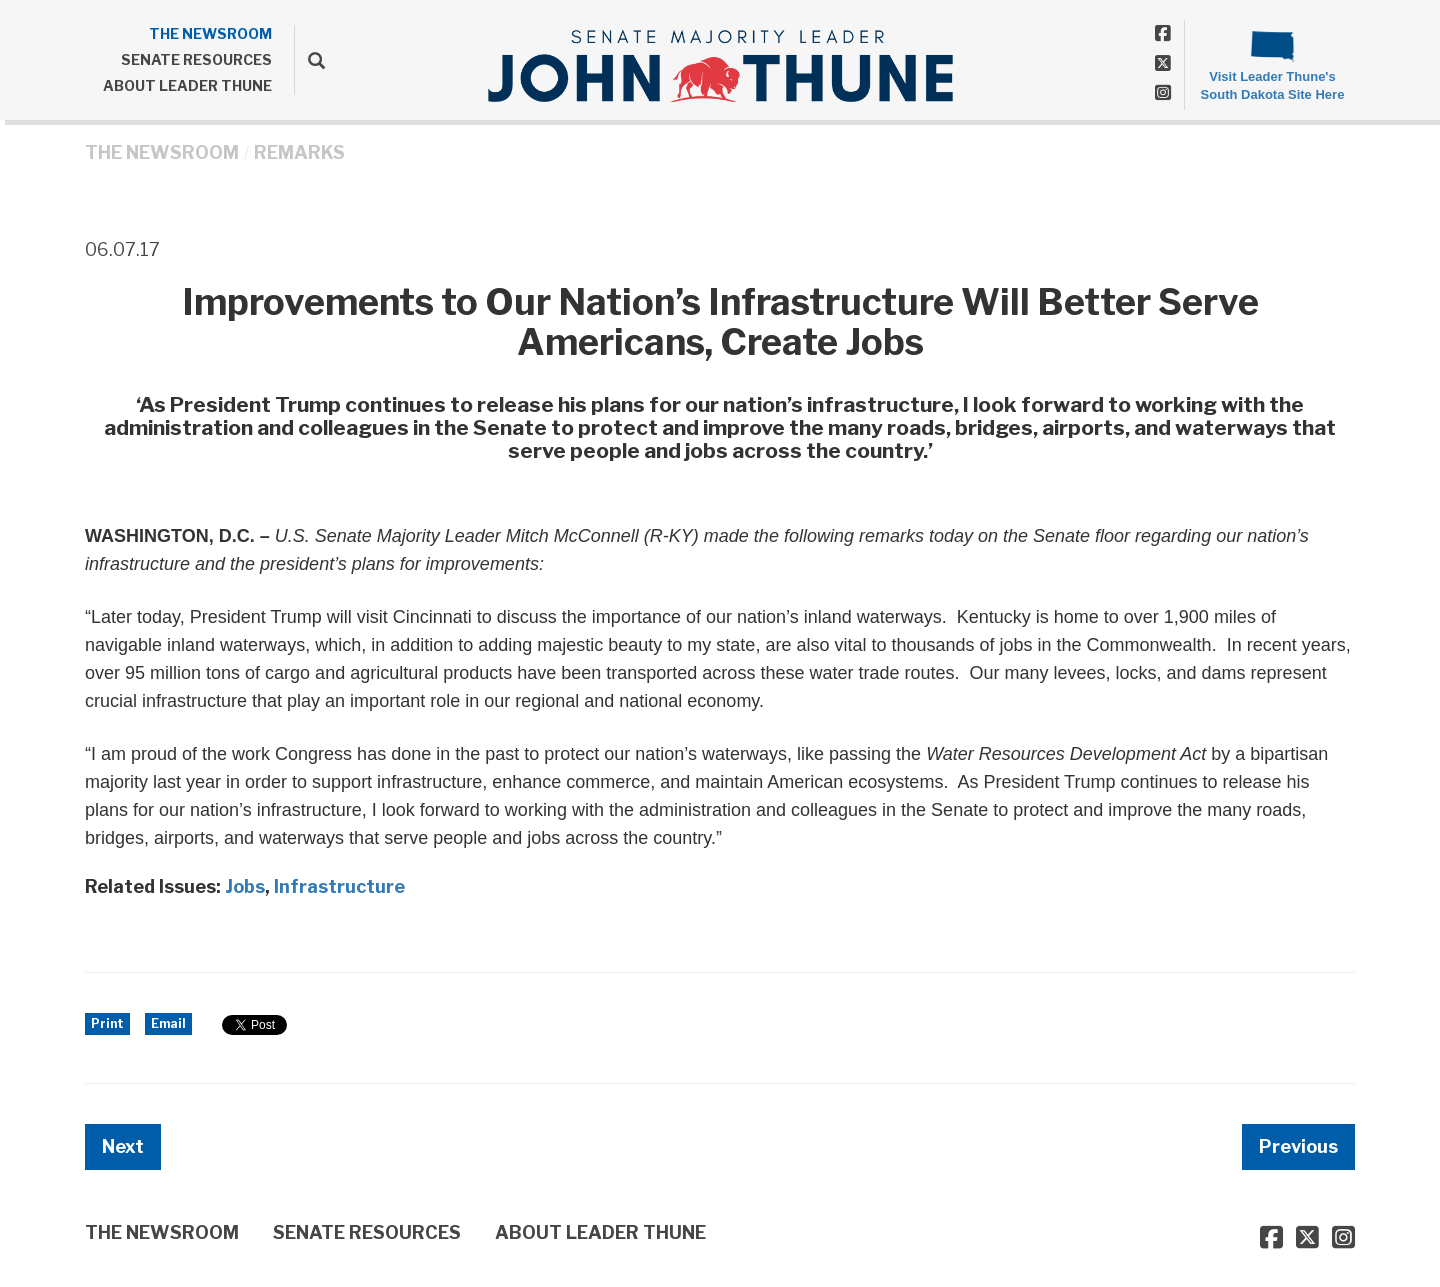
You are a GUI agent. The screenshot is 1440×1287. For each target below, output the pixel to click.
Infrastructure (339, 886)
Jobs (245, 886)
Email (168, 1023)
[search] (309, 60)
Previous (1298, 1146)
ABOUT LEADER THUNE (187, 85)
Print (107, 1023)
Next (123, 1146)
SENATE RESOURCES (196, 59)
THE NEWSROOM (210, 33)
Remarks (299, 152)
